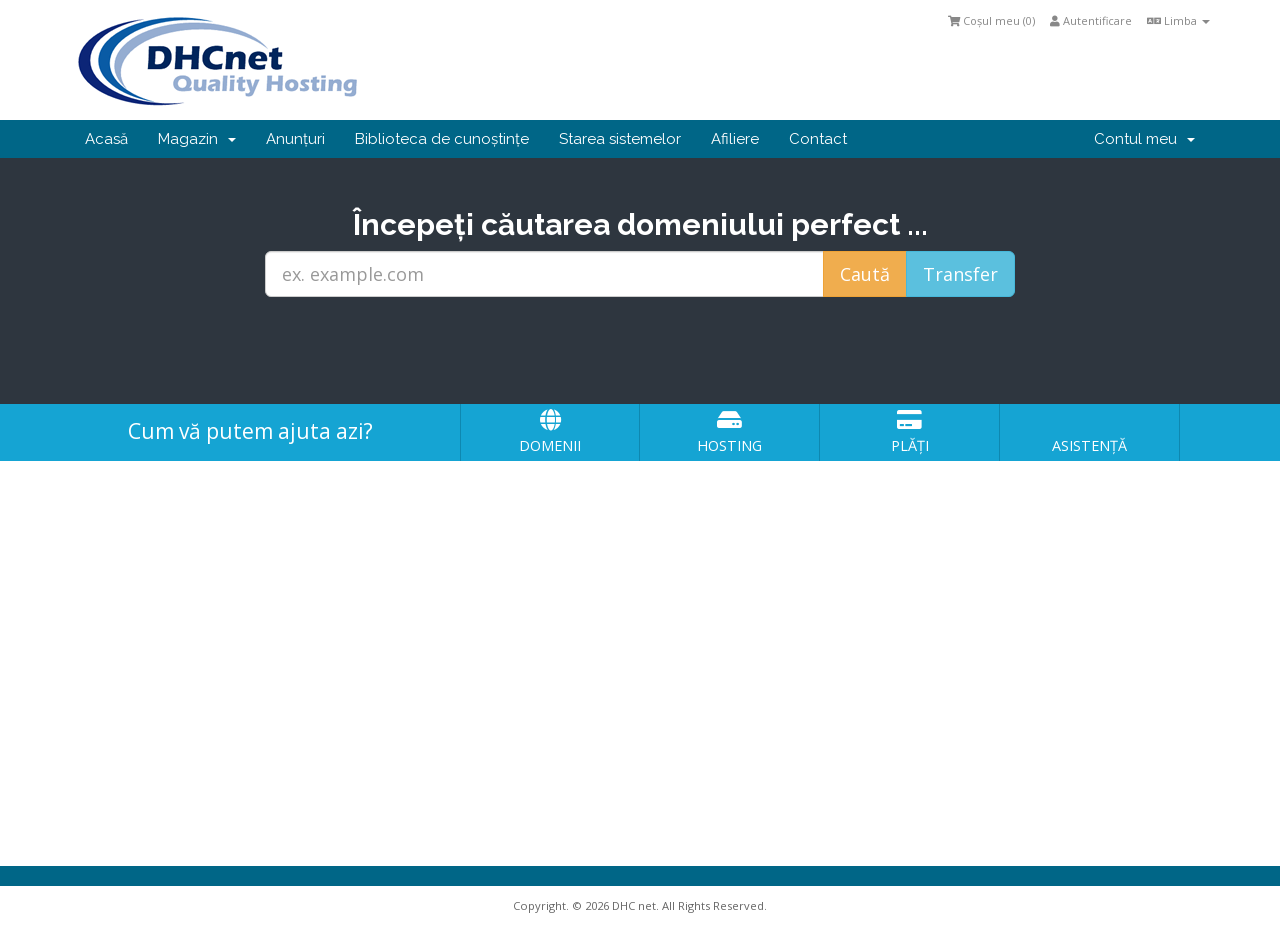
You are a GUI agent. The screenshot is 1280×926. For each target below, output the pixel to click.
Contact (818, 139)
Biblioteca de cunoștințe (442, 139)
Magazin (197, 139)
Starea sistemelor (620, 139)
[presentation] (640, 351)
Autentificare (1091, 20)
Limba (1178, 20)
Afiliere (735, 139)
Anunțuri (295, 139)
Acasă (106, 139)
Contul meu (1144, 139)
